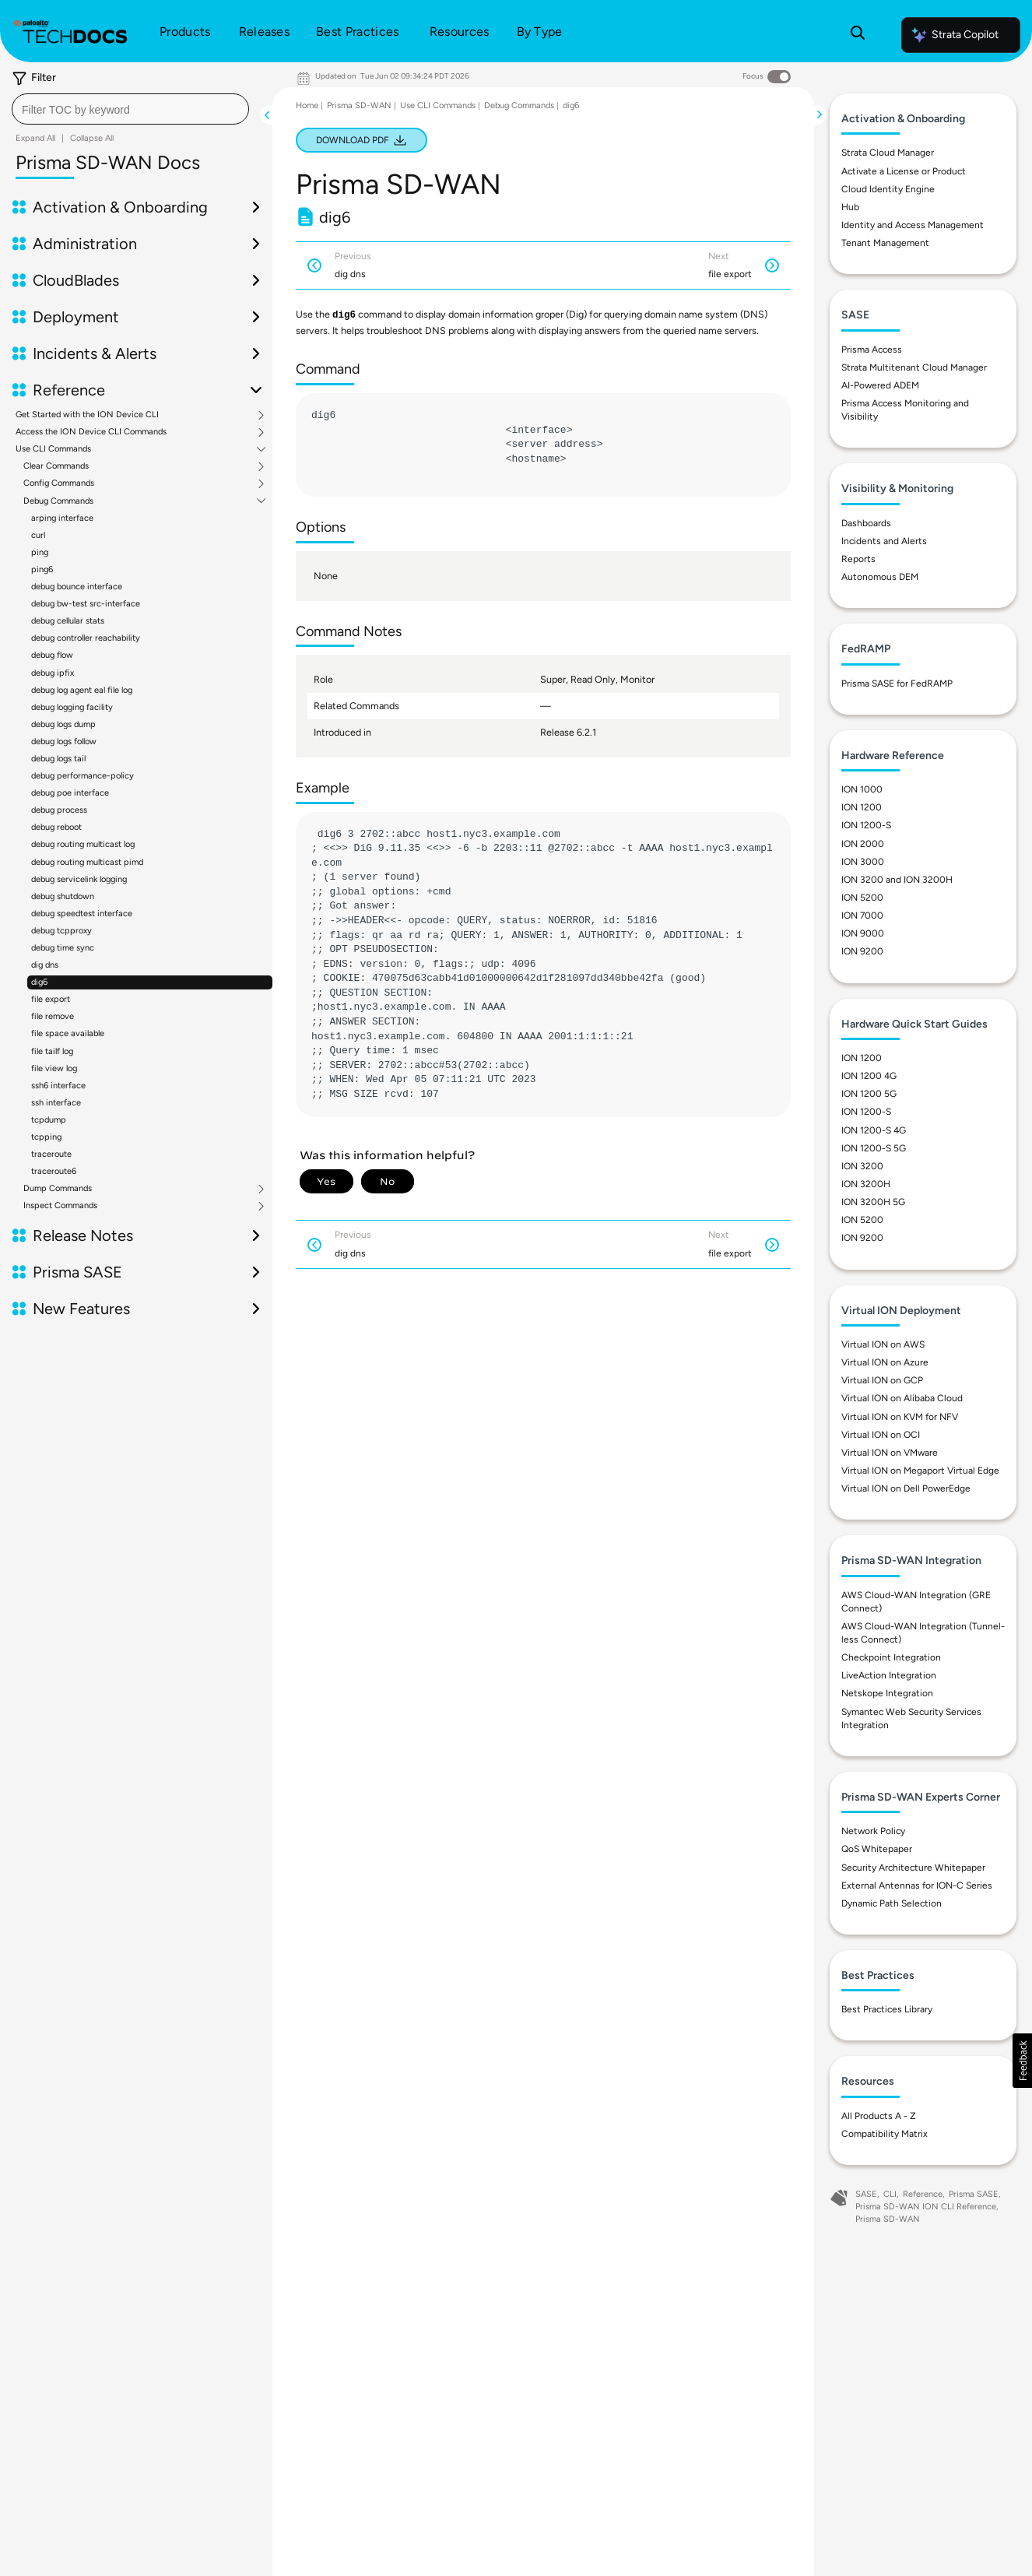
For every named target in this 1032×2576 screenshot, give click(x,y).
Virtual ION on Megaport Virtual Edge (920, 1470)
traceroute (51, 1154)
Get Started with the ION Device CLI (87, 415)
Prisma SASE (77, 1272)
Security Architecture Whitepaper (913, 1867)
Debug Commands (58, 501)
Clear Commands (56, 466)
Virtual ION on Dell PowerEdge (906, 1488)
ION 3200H (865, 1184)
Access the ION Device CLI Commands (91, 432)
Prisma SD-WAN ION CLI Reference (925, 2207)
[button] (1022, 2060)
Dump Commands (57, 1188)
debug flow (52, 655)
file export (50, 999)
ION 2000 (862, 843)
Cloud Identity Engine (888, 189)
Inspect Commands (60, 1206)
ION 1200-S (866, 825)
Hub (850, 207)
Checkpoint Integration (891, 1657)
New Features (81, 1308)
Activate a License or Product (903, 171)
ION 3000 (862, 861)
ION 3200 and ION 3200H (897, 879)
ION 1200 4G (869, 1075)
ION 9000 (862, 933)
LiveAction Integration (888, 1675)
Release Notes (83, 1235)
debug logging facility (72, 707)
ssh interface (56, 1103)
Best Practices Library (886, 2009)
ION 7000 (862, 915)
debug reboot (56, 827)
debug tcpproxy (61, 931)
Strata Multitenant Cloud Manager (914, 367)
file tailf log (52, 1051)
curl (38, 535)
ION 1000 (862, 789)
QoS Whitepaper (876, 1848)
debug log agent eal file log (81, 690)
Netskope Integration (887, 1693)
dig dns (44, 965)
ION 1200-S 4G (873, 1130)
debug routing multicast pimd (87, 862)
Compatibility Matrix (884, 2133)
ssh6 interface (58, 1086)
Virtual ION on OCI (880, 1434)
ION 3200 (862, 1166)
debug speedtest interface (81, 913)
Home (307, 105)
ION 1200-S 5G (873, 1148)
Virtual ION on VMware (889, 1452)
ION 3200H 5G (873, 1202)
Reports (858, 559)
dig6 (39, 982)
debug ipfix (52, 673)
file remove (52, 1016)
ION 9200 (862, 951)
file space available (67, 1033)
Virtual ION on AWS (883, 1344)
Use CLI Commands (53, 449)
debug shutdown (62, 896)
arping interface (62, 518)
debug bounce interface (76, 587)
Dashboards (866, 523)
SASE (866, 2194)
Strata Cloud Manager (887, 152)
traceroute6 (53, 1171)
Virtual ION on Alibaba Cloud (902, 1398)
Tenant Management (885, 242)
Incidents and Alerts (884, 541)
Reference (69, 390)
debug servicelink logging (79, 879)
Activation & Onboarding (120, 207)
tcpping (46, 1137)
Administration (85, 243)
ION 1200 (861, 807)
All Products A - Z (878, 2115)
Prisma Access (871, 349)
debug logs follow (64, 741)
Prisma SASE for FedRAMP (897, 683)
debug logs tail (58, 759)
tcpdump (48, 1120)
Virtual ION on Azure (884, 1362)
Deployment (76, 316)
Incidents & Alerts (94, 353)
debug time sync (62, 948)
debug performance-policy (82, 776)
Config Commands (58, 483)
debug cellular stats (67, 621)
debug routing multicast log (83, 844)
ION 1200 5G (869, 1093)
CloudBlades (76, 280)
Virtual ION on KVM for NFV (899, 1416)
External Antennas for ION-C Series (916, 1885)
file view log (54, 1068)
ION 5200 (862, 897)
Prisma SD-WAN (359, 105)
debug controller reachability (85, 638)
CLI (890, 2194)
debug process (59, 810)
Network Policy (873, 1831)
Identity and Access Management (912, 225)
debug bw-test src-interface (85, 604)
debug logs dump (63, 724)
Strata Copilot (954, 35)
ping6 (42, 569)
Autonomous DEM (879, 576)
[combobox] (130, 109)
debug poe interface (70, 793)
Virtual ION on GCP (882, 1380)
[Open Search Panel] (857, 35)
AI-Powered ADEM (880, 385)
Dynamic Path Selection (891, 1903)
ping (39, 552)
